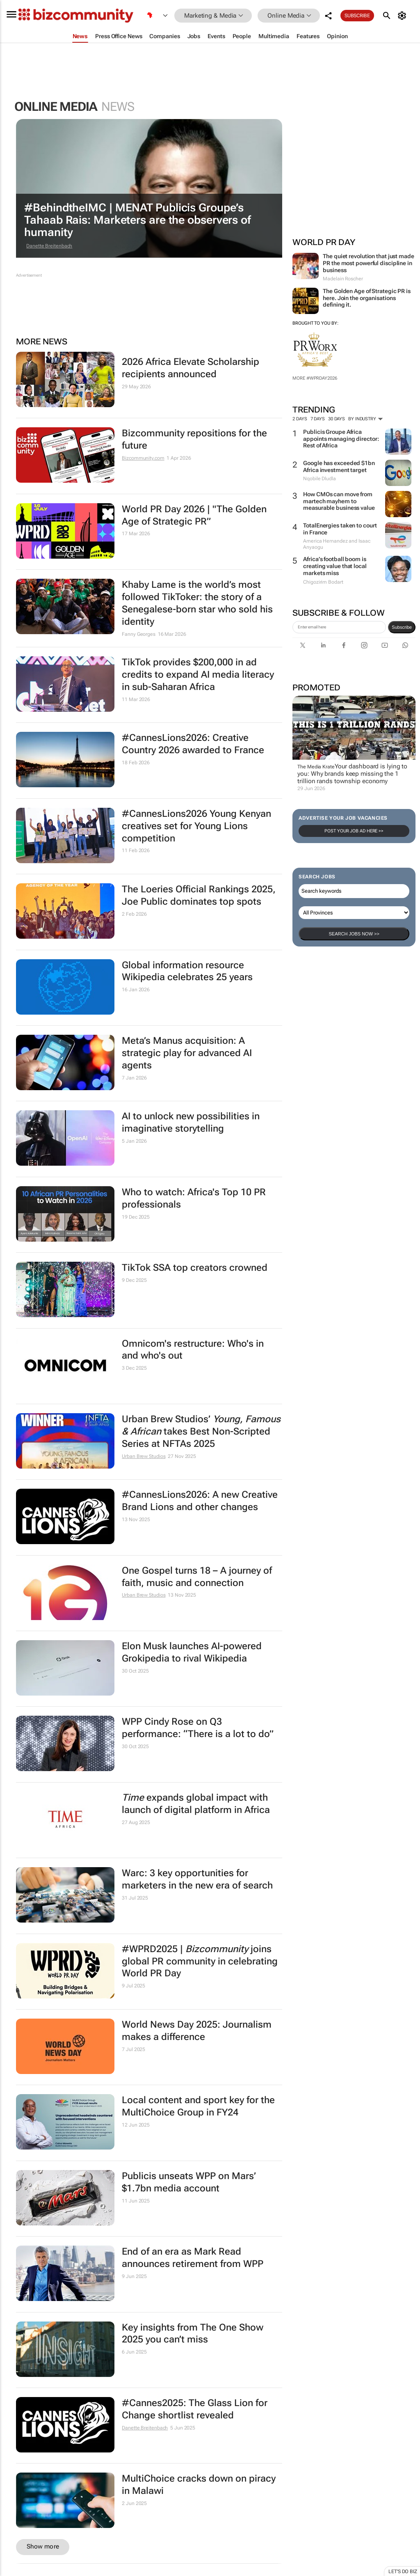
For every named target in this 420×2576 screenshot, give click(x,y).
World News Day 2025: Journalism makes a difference (197, 2030)
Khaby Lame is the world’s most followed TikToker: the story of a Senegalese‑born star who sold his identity (197, 603)
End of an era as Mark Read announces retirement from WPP (192, 2257)
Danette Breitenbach (49, 246)
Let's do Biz (402, 2571)
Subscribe (357, 15)
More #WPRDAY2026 (314, 378)
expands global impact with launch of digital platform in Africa (196, 1803)
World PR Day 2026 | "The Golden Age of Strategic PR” (194, 515)
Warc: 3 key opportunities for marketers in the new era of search (197, 1879)
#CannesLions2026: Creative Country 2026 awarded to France (193, 744)
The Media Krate (316, 767)
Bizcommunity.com (143, 458)
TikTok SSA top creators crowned (194, 1267)
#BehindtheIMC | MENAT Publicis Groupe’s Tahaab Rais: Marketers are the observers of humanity (137, 219)
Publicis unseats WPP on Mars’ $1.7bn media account (189, 2182)
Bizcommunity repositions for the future (194, 439)
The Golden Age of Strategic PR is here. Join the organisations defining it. (367, 298)
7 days (317, 419)
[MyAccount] (403, 15)
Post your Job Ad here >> (353, 831)
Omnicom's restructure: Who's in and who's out (193, 1349)
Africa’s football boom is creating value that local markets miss (335, 566)
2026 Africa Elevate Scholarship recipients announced (190, 368)
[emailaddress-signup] (339, 627)
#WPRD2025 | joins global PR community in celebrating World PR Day (200, 1961)
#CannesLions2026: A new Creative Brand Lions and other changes (200, 1501)
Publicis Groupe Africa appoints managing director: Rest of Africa (341, 439)
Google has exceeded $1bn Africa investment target (339, 466)
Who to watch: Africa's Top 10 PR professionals (194, 1198)
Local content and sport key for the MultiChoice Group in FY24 (198, 2106)
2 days (299, 419)
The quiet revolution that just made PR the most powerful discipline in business (368, 263)
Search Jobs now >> (354, 933)
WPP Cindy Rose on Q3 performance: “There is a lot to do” (198, 1727)
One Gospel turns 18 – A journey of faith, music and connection (197, 1576)
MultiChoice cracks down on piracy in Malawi (199, 2484)
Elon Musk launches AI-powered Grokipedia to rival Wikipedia (192, 1652)
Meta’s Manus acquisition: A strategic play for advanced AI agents (187, 1053)
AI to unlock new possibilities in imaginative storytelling (191, 1122)
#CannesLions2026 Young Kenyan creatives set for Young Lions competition (196, 826)
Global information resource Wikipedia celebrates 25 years (187, 971)
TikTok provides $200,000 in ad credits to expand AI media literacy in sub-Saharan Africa (198, 674)
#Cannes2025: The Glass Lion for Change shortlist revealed (194, 2409)
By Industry (365, 419)
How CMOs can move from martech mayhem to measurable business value (339, 501)
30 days (336, 419)
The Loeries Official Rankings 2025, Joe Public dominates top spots (199, 895)
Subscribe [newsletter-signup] (402, 627)
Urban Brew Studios (143, 1456)
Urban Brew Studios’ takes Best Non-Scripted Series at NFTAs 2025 (201, 1431)
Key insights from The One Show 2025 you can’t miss (192, 2333)
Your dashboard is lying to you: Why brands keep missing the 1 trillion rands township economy (352, 774)
